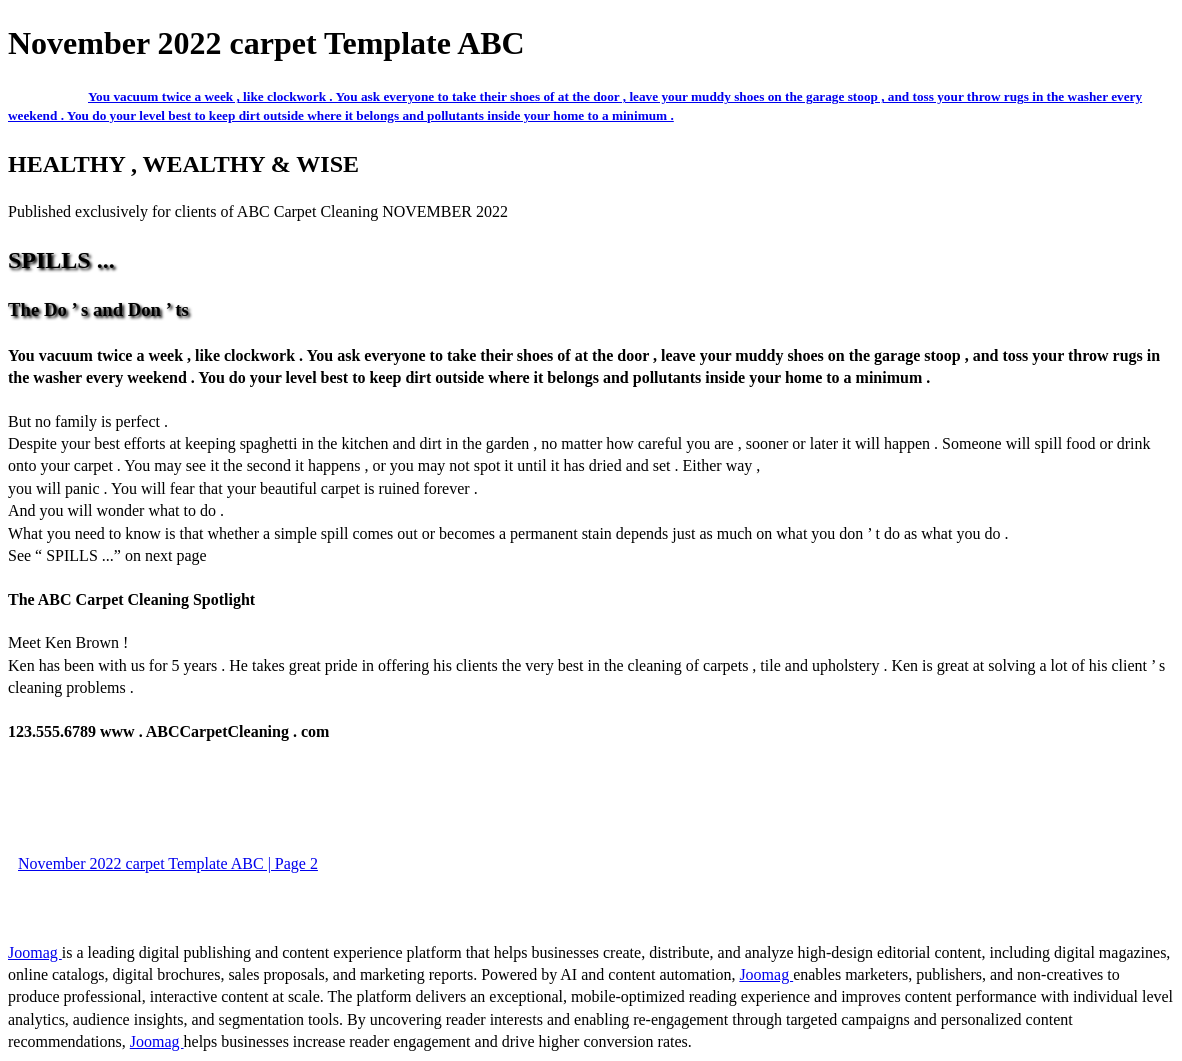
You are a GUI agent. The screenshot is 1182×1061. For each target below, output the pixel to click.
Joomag (35, 952)
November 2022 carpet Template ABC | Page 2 (168, 863)
